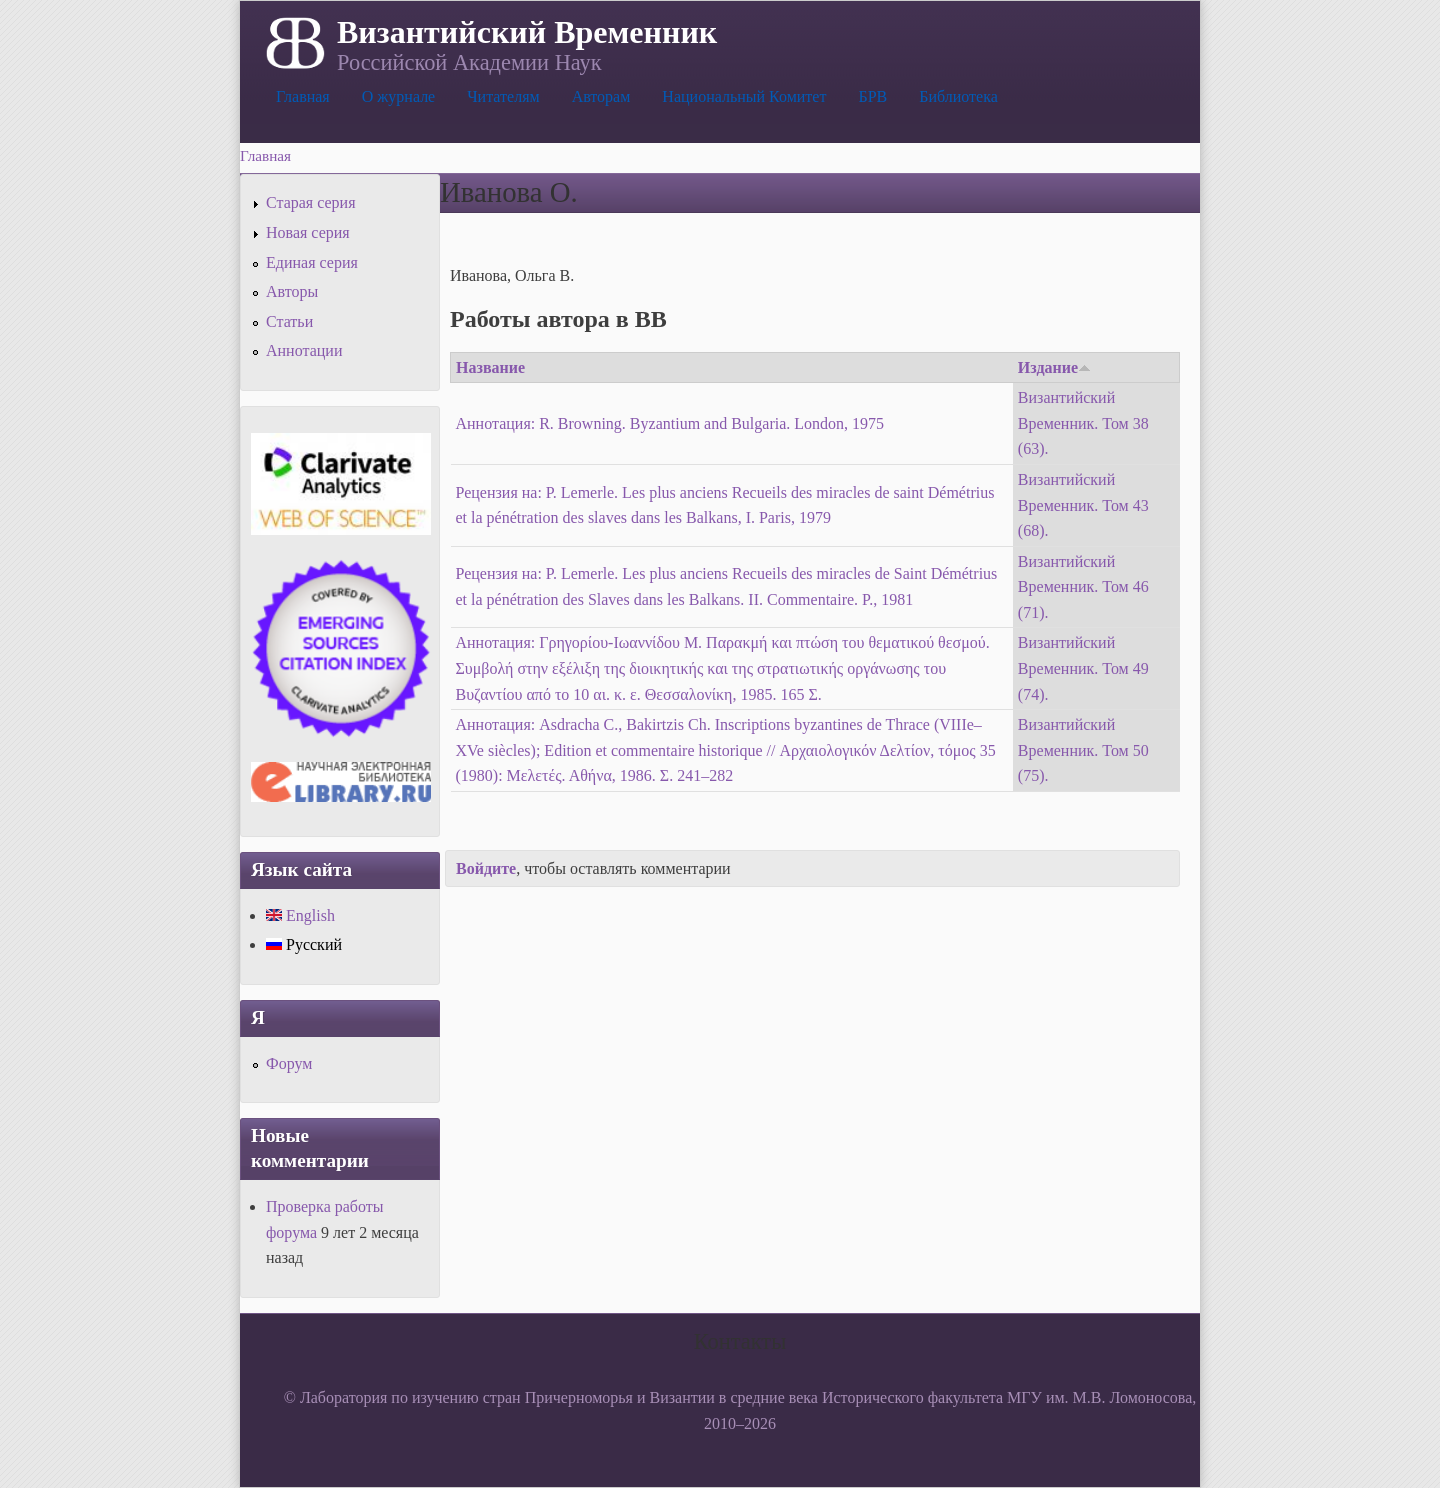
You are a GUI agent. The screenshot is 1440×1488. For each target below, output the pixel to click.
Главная (303, 96)
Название (490, 367)
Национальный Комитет (744, 96)
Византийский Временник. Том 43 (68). (1083, 505)
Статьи (289, 321)
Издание (1054, 367)
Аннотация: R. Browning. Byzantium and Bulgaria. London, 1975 (670, 423)
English (300, 915)
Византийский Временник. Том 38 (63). (1083, 423)
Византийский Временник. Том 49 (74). (1083, 668)
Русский (304, 944)
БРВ (872, 96)
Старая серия (311, 202)
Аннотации (304, 350)
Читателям (503, 96)
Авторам (601, 96)
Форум (289, 1063)
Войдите (486, 868)
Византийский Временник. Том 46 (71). (1083, 587)
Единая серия (312, 262)
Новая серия (308, 232)
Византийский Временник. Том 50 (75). (1083, 750)
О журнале (399, 96)
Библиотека (958, 96)
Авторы (292, 291)
